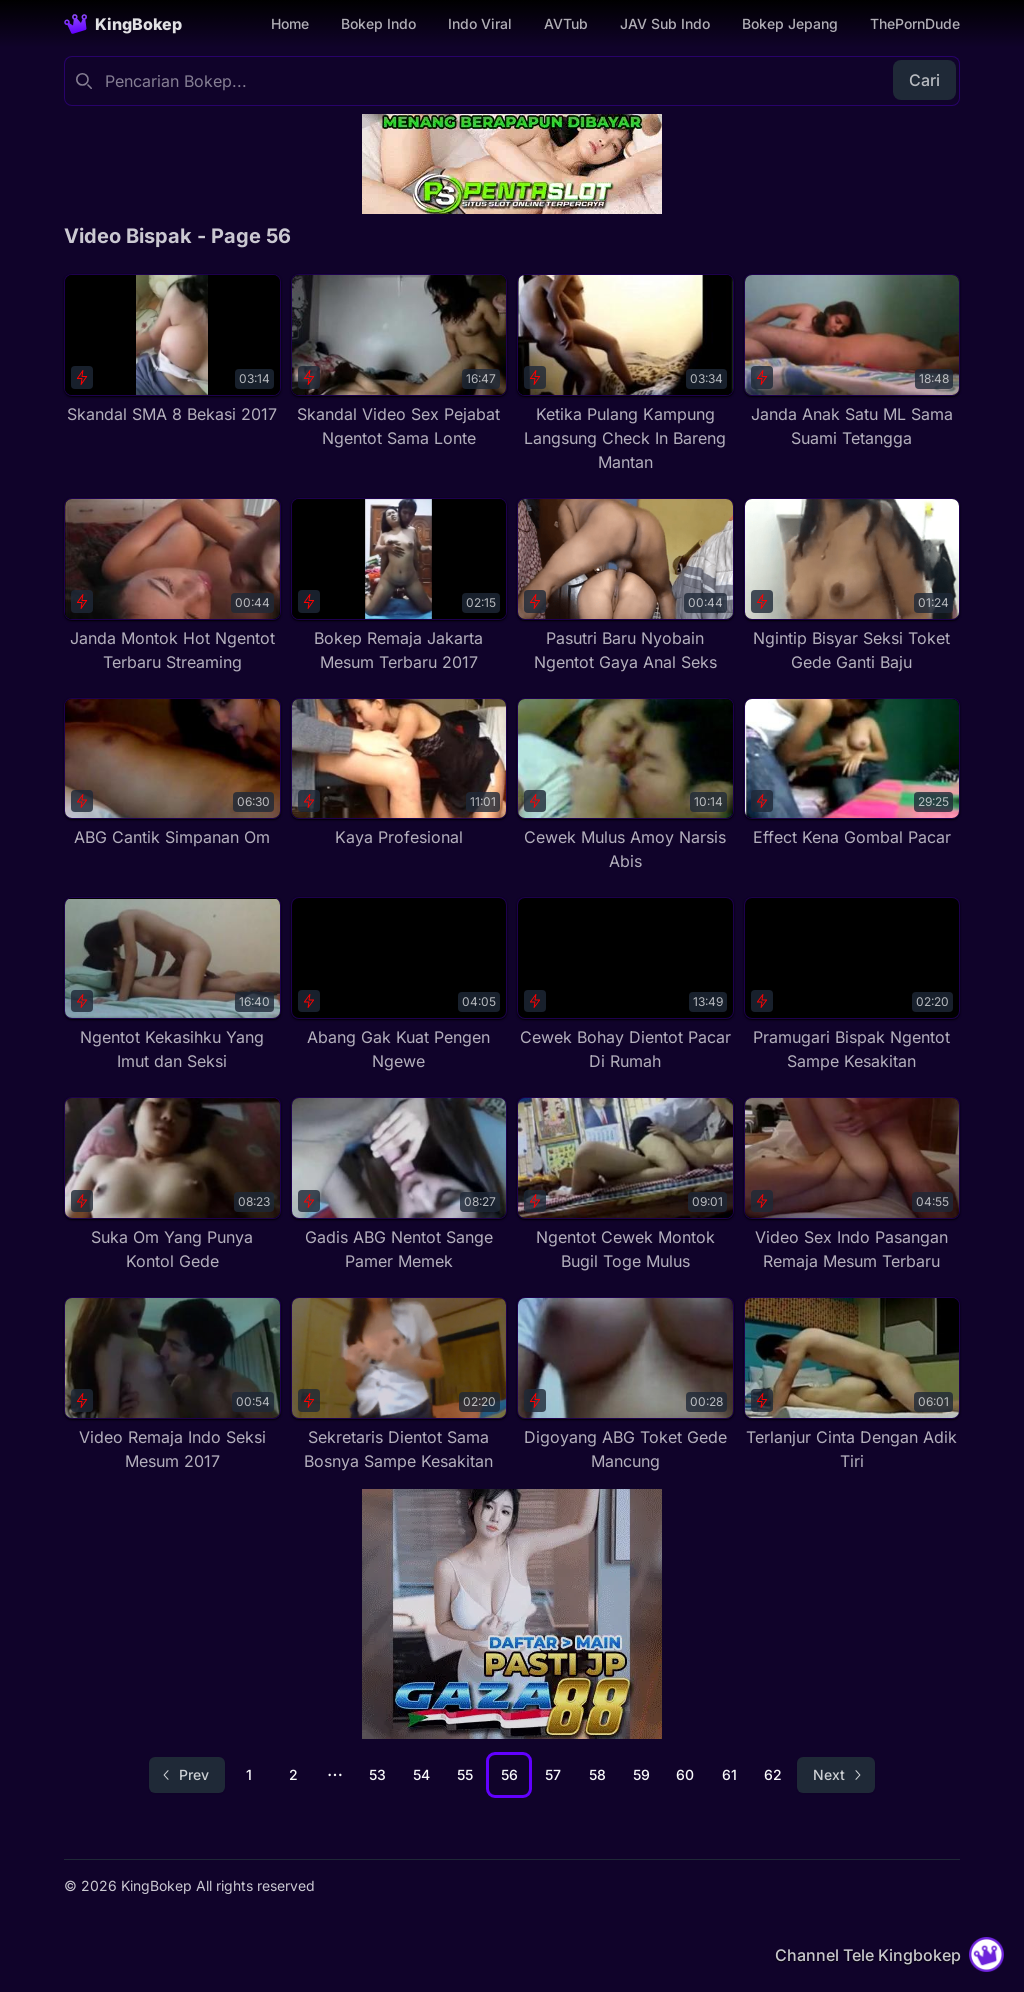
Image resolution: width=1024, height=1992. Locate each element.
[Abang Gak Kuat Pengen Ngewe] (399, 985)
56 (509, 1774)
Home (290, 23)
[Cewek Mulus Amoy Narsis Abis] (625, 786)
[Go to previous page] (187, 1775)
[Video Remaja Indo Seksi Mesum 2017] (172, 1385)
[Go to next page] (836, 1775)
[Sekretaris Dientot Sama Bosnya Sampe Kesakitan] (399, 1385)
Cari (924, 80)
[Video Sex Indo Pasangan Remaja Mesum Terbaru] (852, 1185)
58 (597, 1774)
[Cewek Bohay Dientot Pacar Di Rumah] (625, 985)
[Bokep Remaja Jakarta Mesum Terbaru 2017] (399, 586)
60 (685, 1774)
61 (729, 1774)
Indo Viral (480, 23)
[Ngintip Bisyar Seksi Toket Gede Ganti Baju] (852, 586)
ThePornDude (915, 23)
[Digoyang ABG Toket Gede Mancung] (625, 1385)
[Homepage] (123, 24)
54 (421, 1774)
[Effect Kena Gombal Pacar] (852, 774)
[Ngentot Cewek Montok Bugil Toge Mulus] (625, 1185)
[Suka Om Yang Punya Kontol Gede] (172, 1185)
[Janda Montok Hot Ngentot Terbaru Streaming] (172, 586)
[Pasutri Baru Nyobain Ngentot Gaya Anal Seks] (625, 586)
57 (553, 1774)
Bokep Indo (378, 23)
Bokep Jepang (790, 23)
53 (377, 1774)
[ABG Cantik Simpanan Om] (172, 774)
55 (465, 1774)
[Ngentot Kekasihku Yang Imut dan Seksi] (172, 985)
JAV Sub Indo (665, 23)
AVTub (566, 23)
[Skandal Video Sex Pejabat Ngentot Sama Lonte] (399, 362)
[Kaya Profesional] (399, 774)
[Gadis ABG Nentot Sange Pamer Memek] (399, 1185)
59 (641, 1774)
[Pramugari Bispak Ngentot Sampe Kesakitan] (852, 985)
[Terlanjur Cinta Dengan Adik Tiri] (852, 1385)
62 (773, 1774)
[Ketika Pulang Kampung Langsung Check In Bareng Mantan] (625, 374)
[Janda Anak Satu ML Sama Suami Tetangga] (852, 362)
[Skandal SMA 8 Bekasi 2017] (172, 350)
